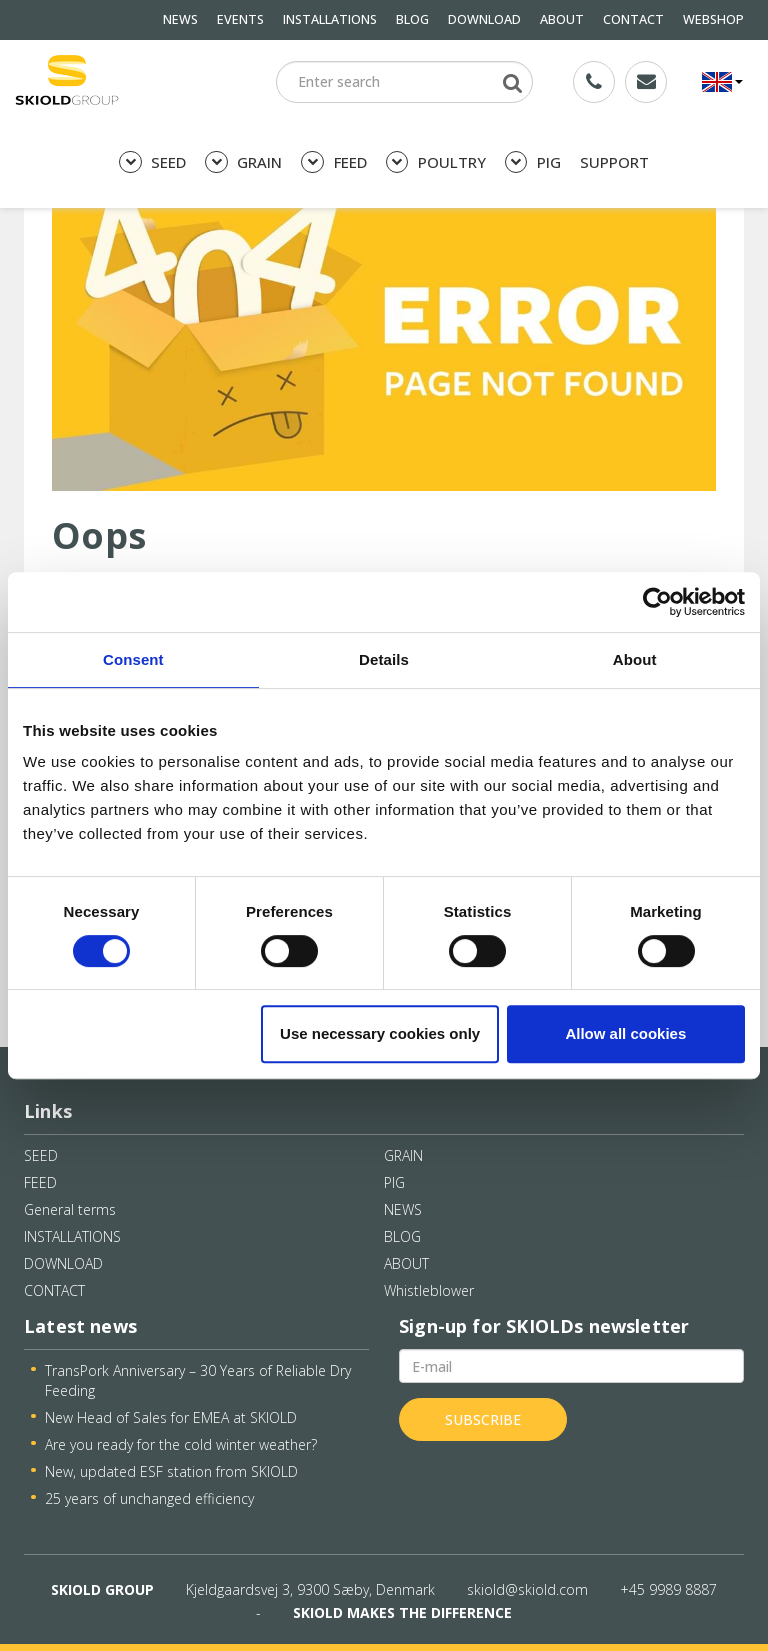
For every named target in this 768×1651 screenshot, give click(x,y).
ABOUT (562, 19)
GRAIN (243, 162)
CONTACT (633, 19)
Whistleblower (429, 1290)
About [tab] (635, 659)
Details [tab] (384, 659)
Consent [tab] (133, 659)
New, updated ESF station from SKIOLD (171, 1471)
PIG (533, 162)
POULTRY (436, 162)
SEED (152, 162)
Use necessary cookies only (380, 1033)
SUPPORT (614, 162)
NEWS (180, 19)
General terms (70, 1209)
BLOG (412, 19)
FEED (333, 162)
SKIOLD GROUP (102, 1589)
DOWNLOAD (484, 19)
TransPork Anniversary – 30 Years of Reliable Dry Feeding (198, 1380)
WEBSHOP (713, 19)
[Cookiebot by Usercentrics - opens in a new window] (657, 602)
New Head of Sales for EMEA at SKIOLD (171, 1417)
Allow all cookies (625, 1033)
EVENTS (240, 19)
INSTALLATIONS (330, 19)
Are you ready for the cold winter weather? (181, 1444)
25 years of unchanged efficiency (149, 1498)
